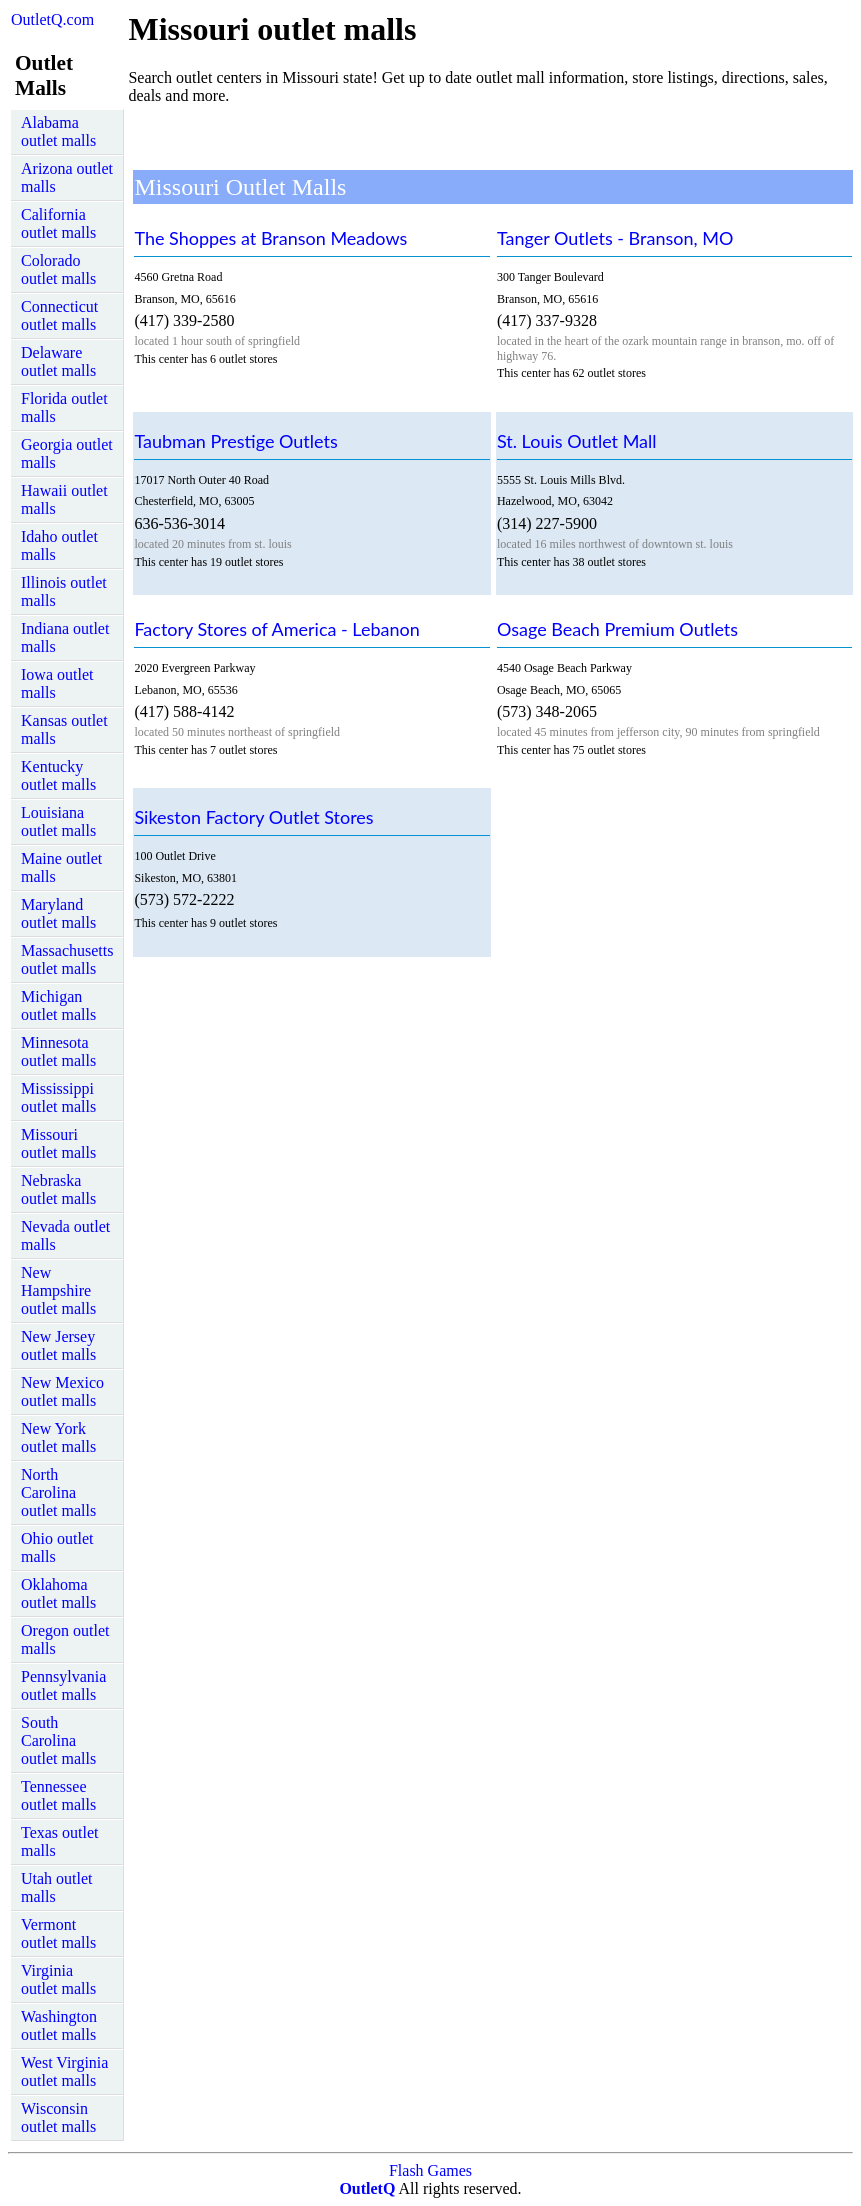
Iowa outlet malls (57, 683)
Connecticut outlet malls (59, 315)
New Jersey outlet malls (58, 1345)
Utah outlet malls (57, 1887)
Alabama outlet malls (58, 131)
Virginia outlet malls (58, 1979)
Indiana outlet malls (65, 637)
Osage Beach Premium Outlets (617, 629)
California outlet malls (58, 223)
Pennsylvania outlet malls (63, 1685)
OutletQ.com (52, 19)
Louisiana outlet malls (58, 821)
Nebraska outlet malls (58, 1189)
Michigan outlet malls (58, 1005)
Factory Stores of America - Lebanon (276, 629)
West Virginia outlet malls (64, 2071)
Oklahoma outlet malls (58, 1593)
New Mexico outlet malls (62, 1391)
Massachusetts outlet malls (67, 959)
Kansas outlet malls (64, 729)
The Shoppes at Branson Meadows (270, 238)
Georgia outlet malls (67, 453)
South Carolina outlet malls (58, 1740)
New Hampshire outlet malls (58, 1290)
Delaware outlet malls (58, 361)
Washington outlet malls (59, 2025)
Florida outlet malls (64, 407)
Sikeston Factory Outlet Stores (253, 817)
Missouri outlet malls (58, 1143)
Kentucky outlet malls (58, 775)
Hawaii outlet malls (64, 499)
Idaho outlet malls (59, 545)
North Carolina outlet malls (58, 1492)
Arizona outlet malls (67, 177)
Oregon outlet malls (65, 1639)
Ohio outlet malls (57, 1547)
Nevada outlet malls (65, 1235)
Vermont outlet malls (58, 1933)
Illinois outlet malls (64, 591)
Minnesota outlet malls (58, 1051)
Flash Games (430, 2170)
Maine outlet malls (61, 867)
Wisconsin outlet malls (58, 2117)
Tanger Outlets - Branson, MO (615, 238)
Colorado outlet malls (58, 269)
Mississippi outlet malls (58, 1097)
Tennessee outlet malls (58, 1795)
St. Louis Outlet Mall (577, 441)
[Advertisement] (267, 135)
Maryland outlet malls (58, 913)
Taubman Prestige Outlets (235, 441)
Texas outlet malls (60, 1841)
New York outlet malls (58, 1437)
